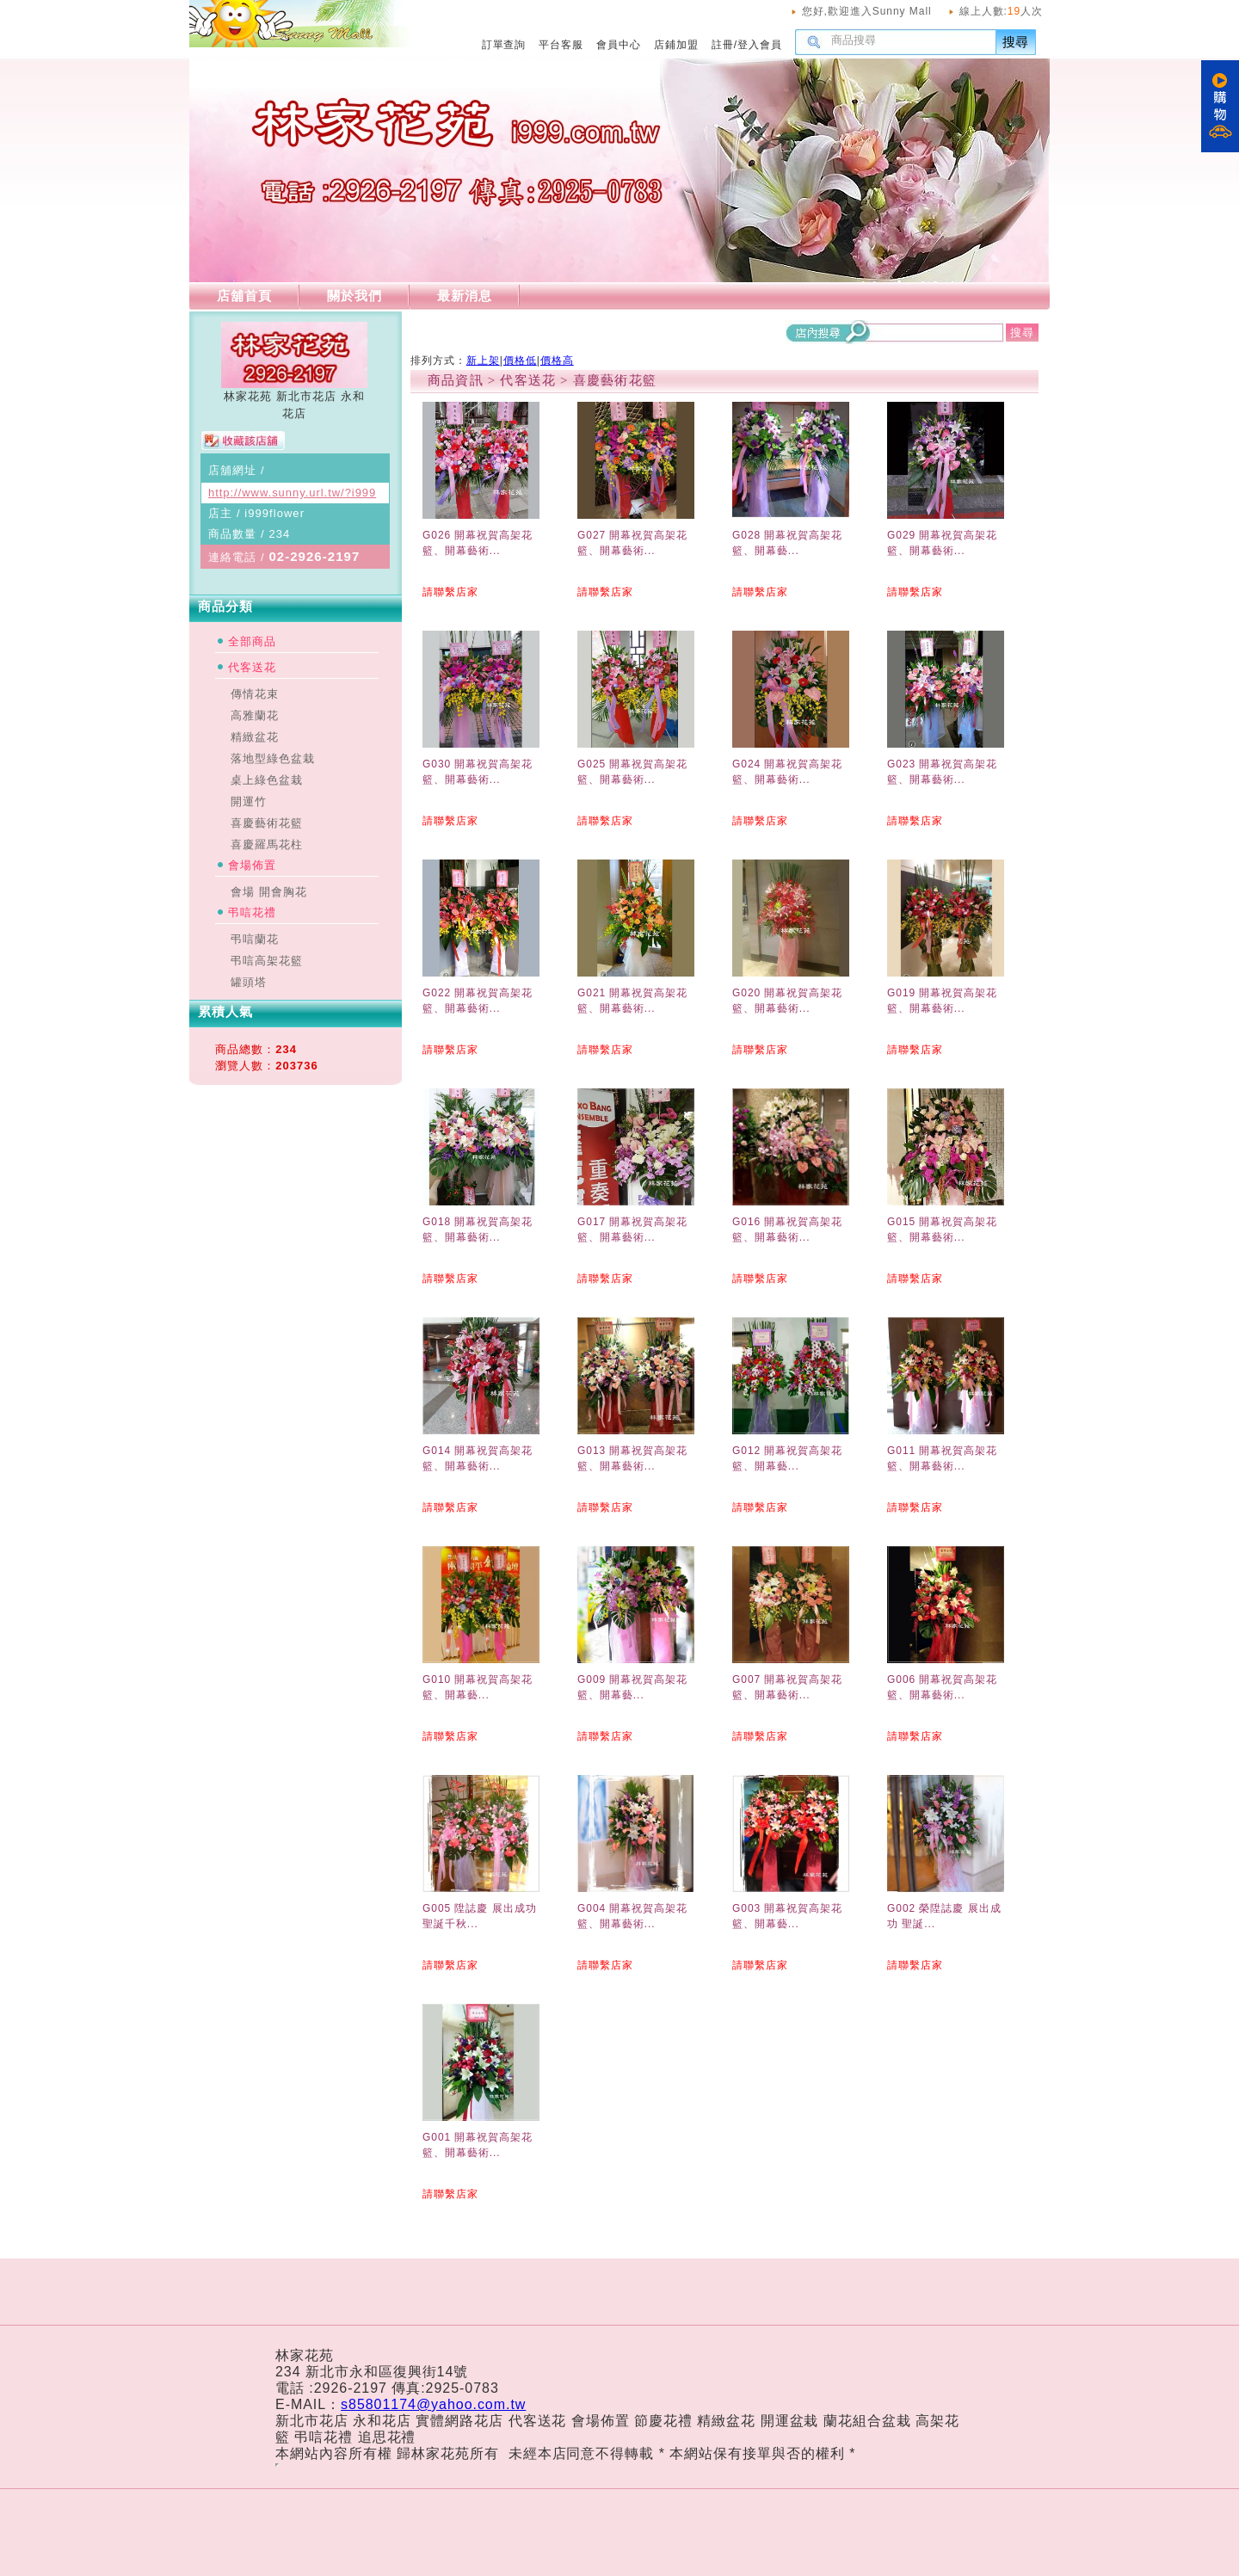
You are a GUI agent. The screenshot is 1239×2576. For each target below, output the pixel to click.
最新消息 (464, 295)
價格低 (520, 360)
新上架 (483, 360)
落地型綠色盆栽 (273, 758)
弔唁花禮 (252, 912)
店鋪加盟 (676, 45)
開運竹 (249, 801)
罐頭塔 (249, 982)
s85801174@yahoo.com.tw (433, 2404)
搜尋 (1016, 41)
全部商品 (252, 641)
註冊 (723, 45)
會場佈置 (252, 865)
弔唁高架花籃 (267, 960)
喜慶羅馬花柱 (267, 844)
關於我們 (354, 295)
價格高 (557, 360)
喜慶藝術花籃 (267, 823)
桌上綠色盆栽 (267, 779)
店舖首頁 (244, 295)
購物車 (1220, 106)
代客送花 (252, 667)
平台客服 (561, 45)
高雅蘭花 (255, 715)
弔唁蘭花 (255, 939)
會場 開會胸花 (269, 891)
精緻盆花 (255, 736)
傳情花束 (255, 693)
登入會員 (759, 45)
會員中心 (618, 45)
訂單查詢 (504, 45)
